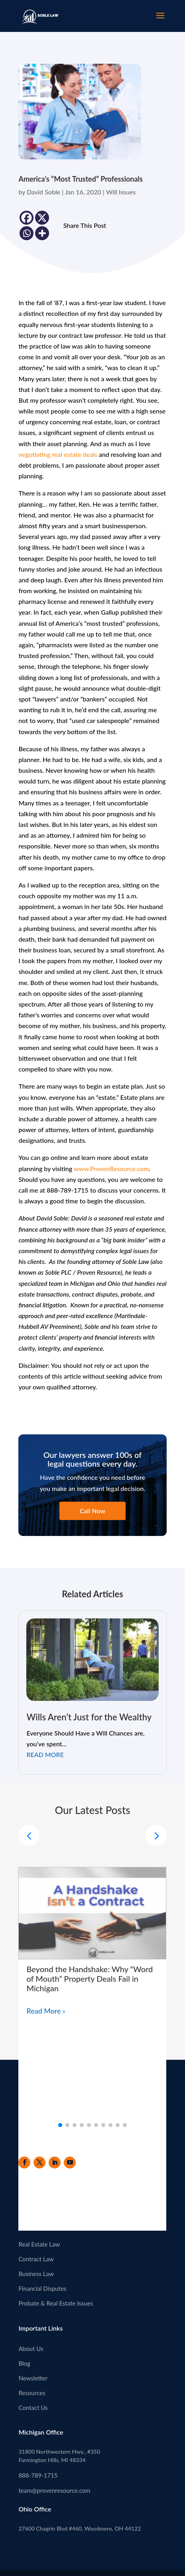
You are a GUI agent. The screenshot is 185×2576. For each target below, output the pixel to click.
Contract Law (35, 2259)
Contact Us (32, 2407)
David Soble (43, 192)
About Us (30, 2348)
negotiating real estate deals (57, 454)
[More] (42, 233)
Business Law (35, 2273)
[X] (42, 218)
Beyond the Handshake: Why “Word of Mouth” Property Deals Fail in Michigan (89, 1978)
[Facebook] (26, 218)
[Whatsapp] (26, 233)
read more (45, 1754)
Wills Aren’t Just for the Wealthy (89, 1717)
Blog (24, 2363)
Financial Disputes (42, 2288)
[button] (156, 1835)
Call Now (92, 1510)
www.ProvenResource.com (111, 1168)
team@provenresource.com (54, 2490)
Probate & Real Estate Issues (55, 2303)
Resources (31, 2392)
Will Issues (121, 192)
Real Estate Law (39, 2244)
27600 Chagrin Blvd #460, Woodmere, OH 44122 (79, 2528)
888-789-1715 (37, 2475)
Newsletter (32, 2378)
